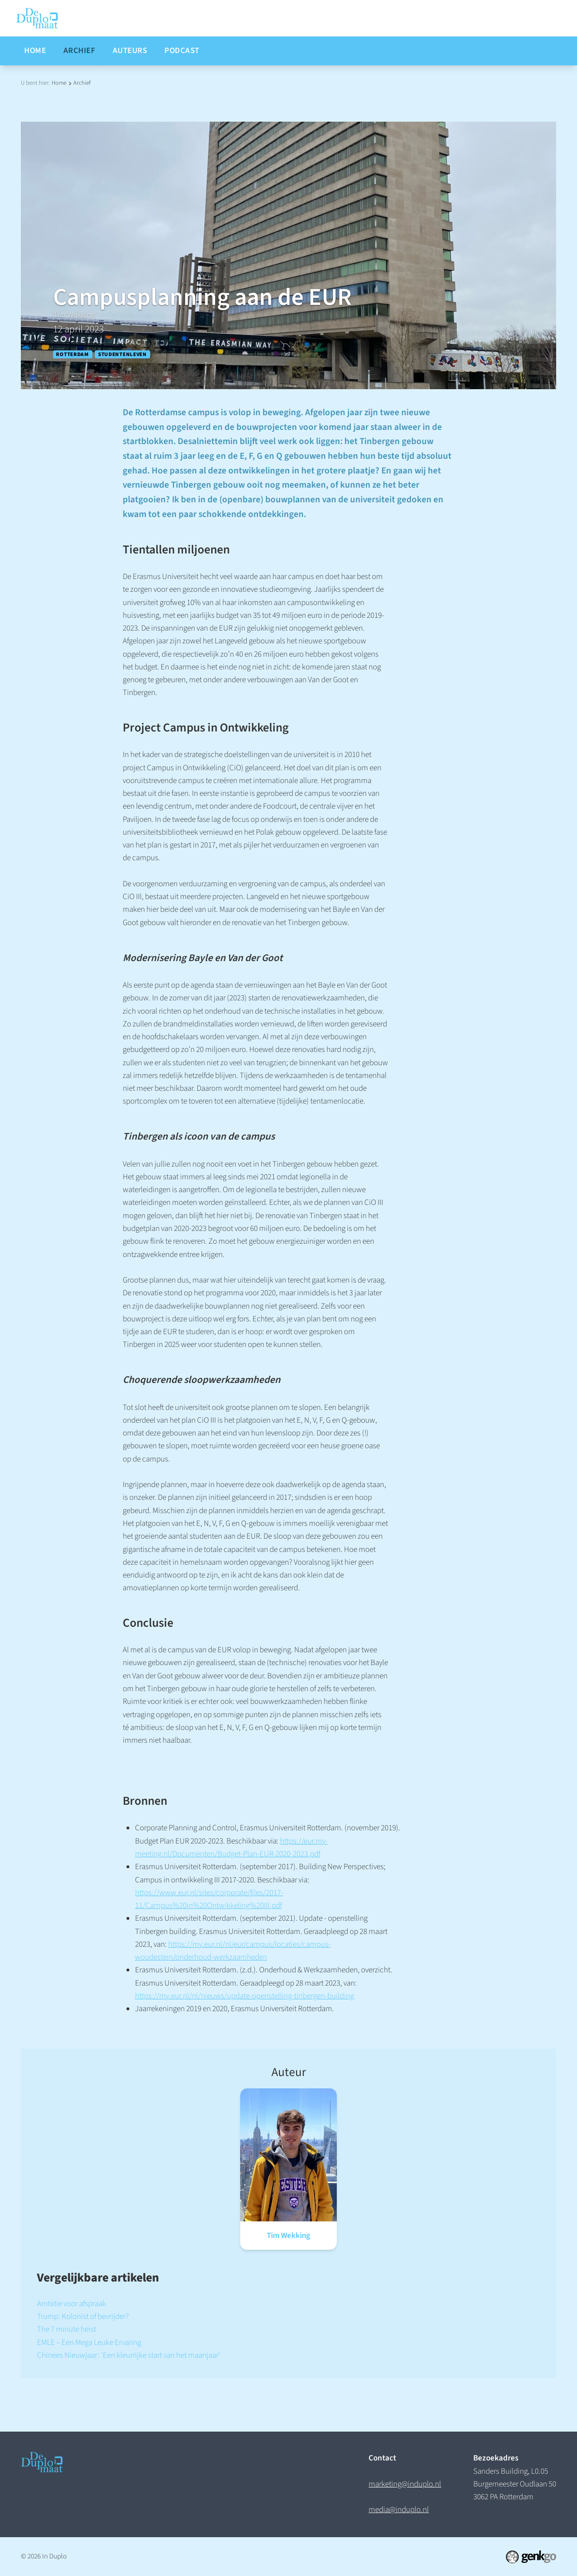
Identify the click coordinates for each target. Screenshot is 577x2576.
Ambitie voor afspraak (71, 2303)
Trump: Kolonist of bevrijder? (83, 2316)
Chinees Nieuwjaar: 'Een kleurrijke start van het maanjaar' (128, 2355)
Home (59, 83)
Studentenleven (122, 354)
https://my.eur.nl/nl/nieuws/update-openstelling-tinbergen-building (244, 1996)
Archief (81, 83)
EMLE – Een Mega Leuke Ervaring (89, 2342)
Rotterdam (72, 354)
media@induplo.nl (399, 2509)
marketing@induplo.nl (405, 2484)
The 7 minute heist (66, 2329)
